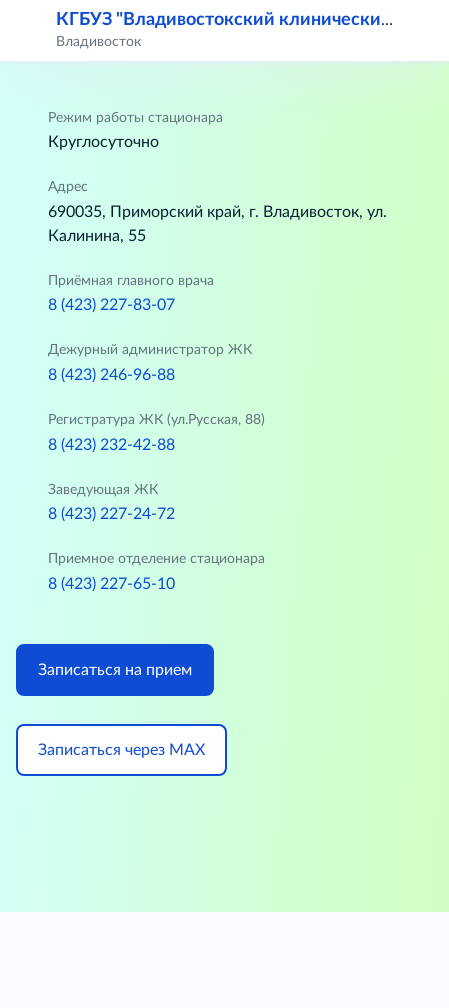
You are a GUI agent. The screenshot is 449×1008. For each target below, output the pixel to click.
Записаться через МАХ (121, 750)
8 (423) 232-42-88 (111, 445)
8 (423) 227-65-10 (111, 584)
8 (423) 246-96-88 (111, 375)
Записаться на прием (115, 670)
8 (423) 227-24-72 (111, 514)
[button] (421, 30)
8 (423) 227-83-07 (111, 305)
